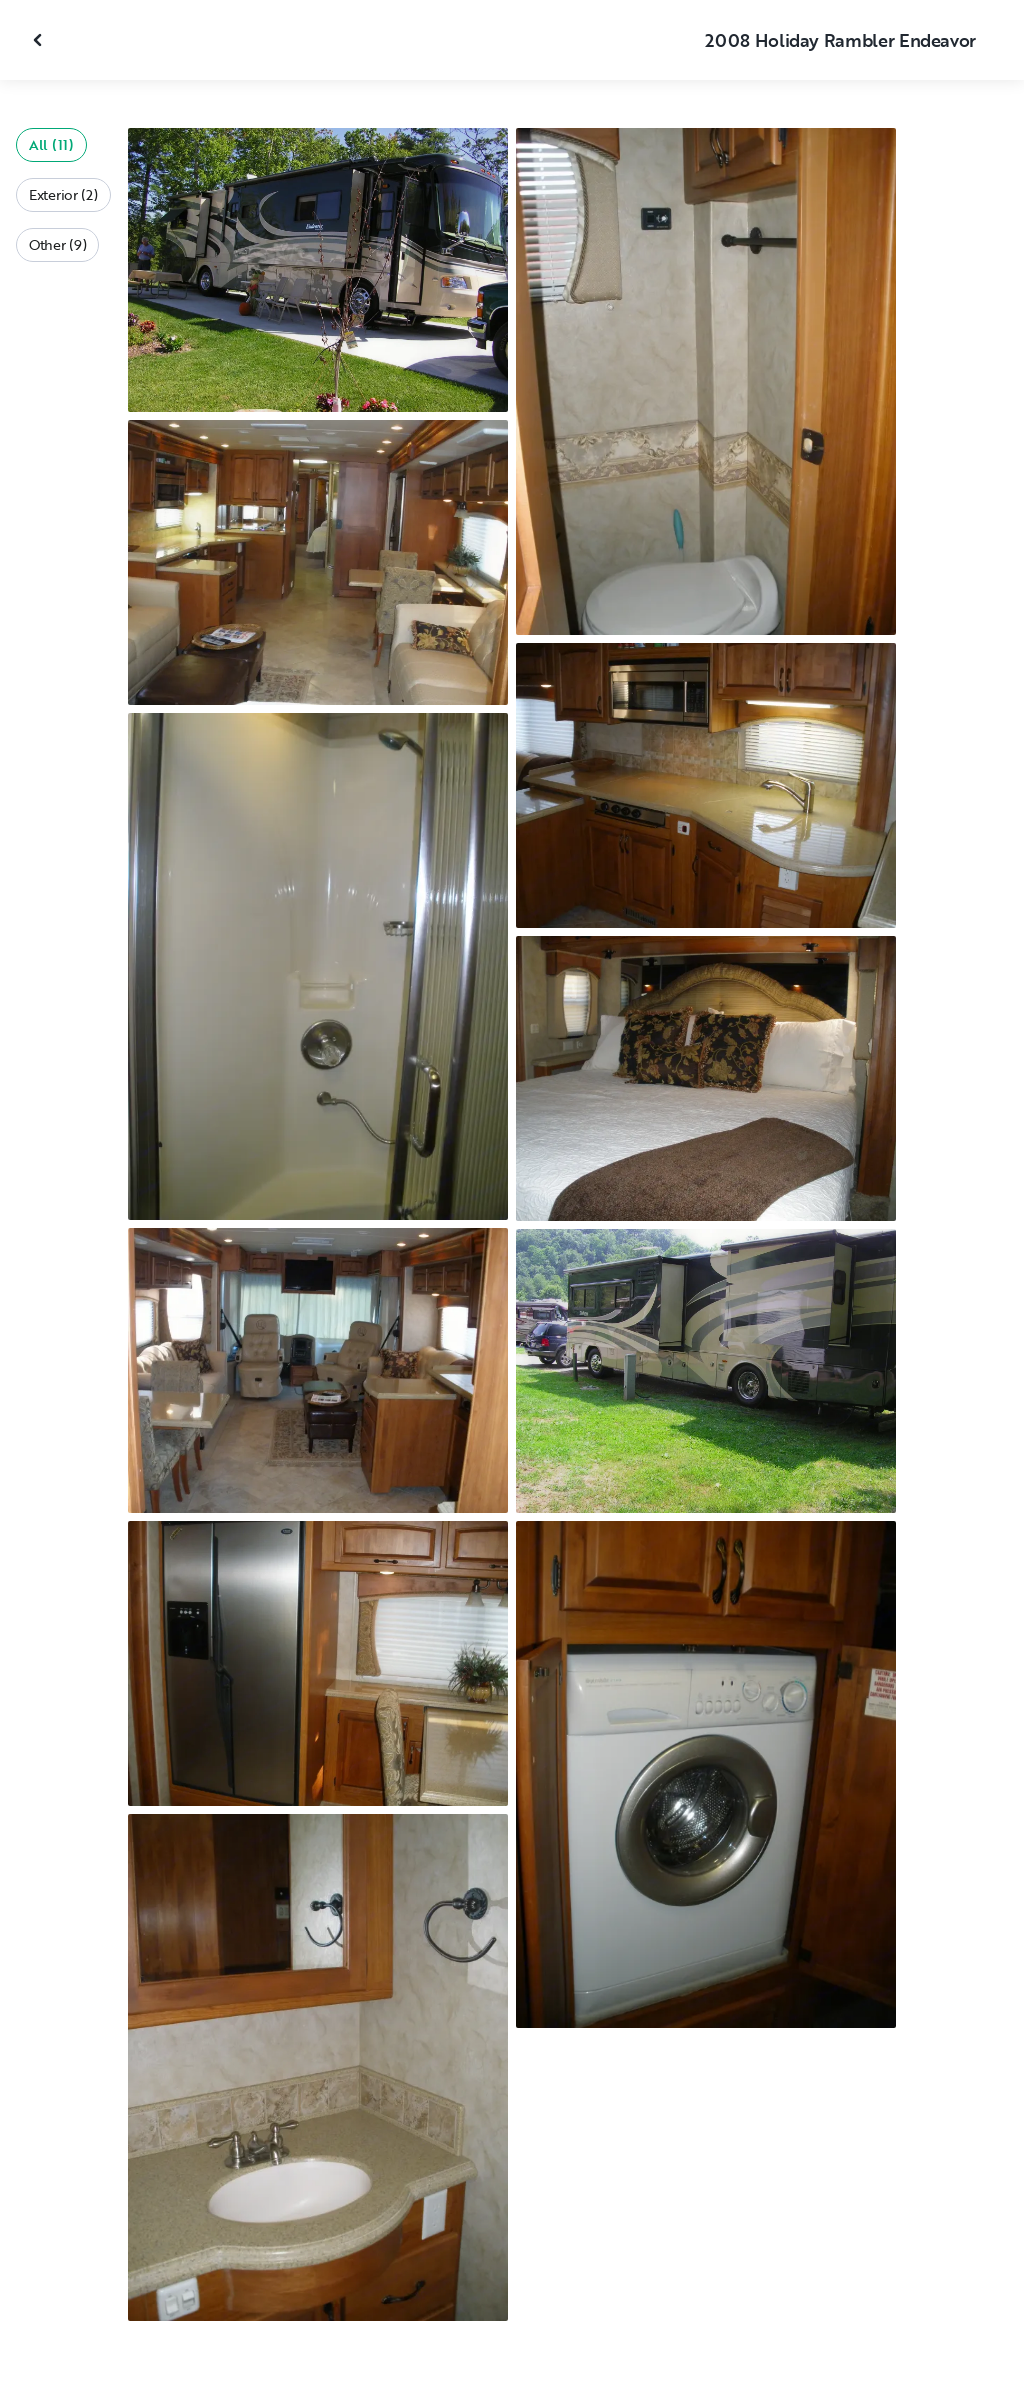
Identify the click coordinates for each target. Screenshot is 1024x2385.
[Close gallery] (40, 40)
